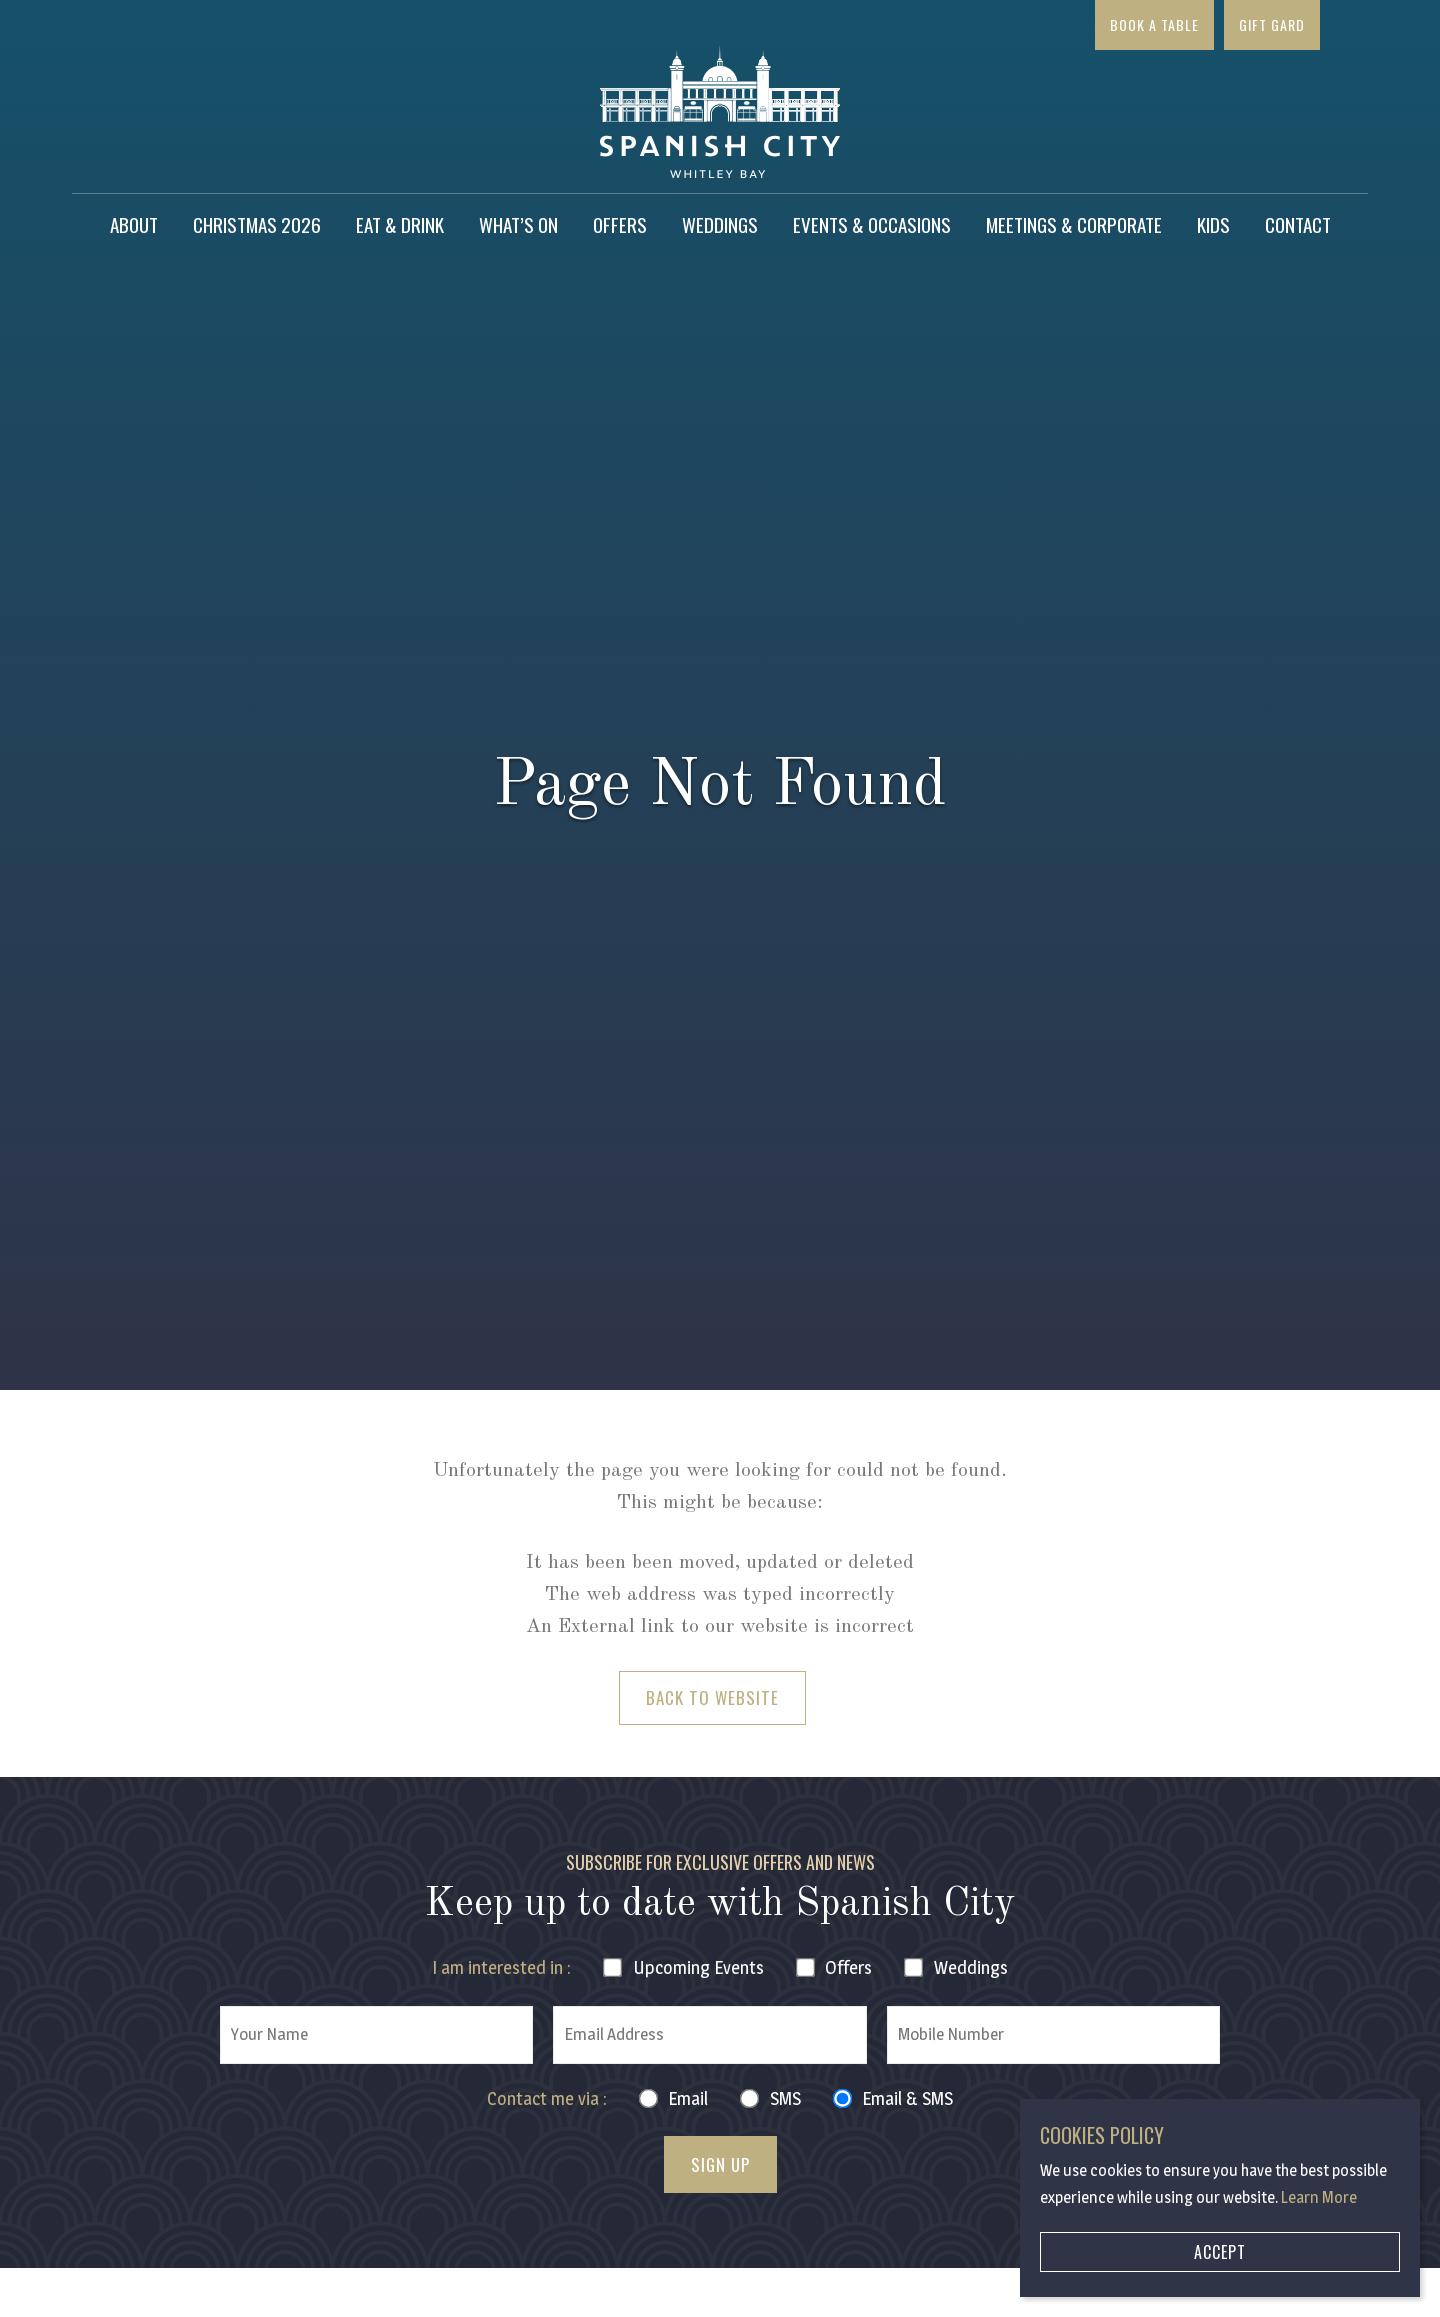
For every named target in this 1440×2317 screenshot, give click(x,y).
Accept (1220, 2252)
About (134, 224)
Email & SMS (907, 2098)
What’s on (518, 224)
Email (688, 2098)
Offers (620, 224)
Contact (1298, 224)
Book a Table (1154, 24)
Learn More (1319, 2197)
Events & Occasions (872, 224)
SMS (785, 2098)
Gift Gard (1272, 24)
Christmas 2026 (257, 224)
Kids (1213, 224)
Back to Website (712, 1697)
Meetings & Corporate (1074, 224)
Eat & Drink (400, 224)
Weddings (720, 224)
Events (698, 1967)
